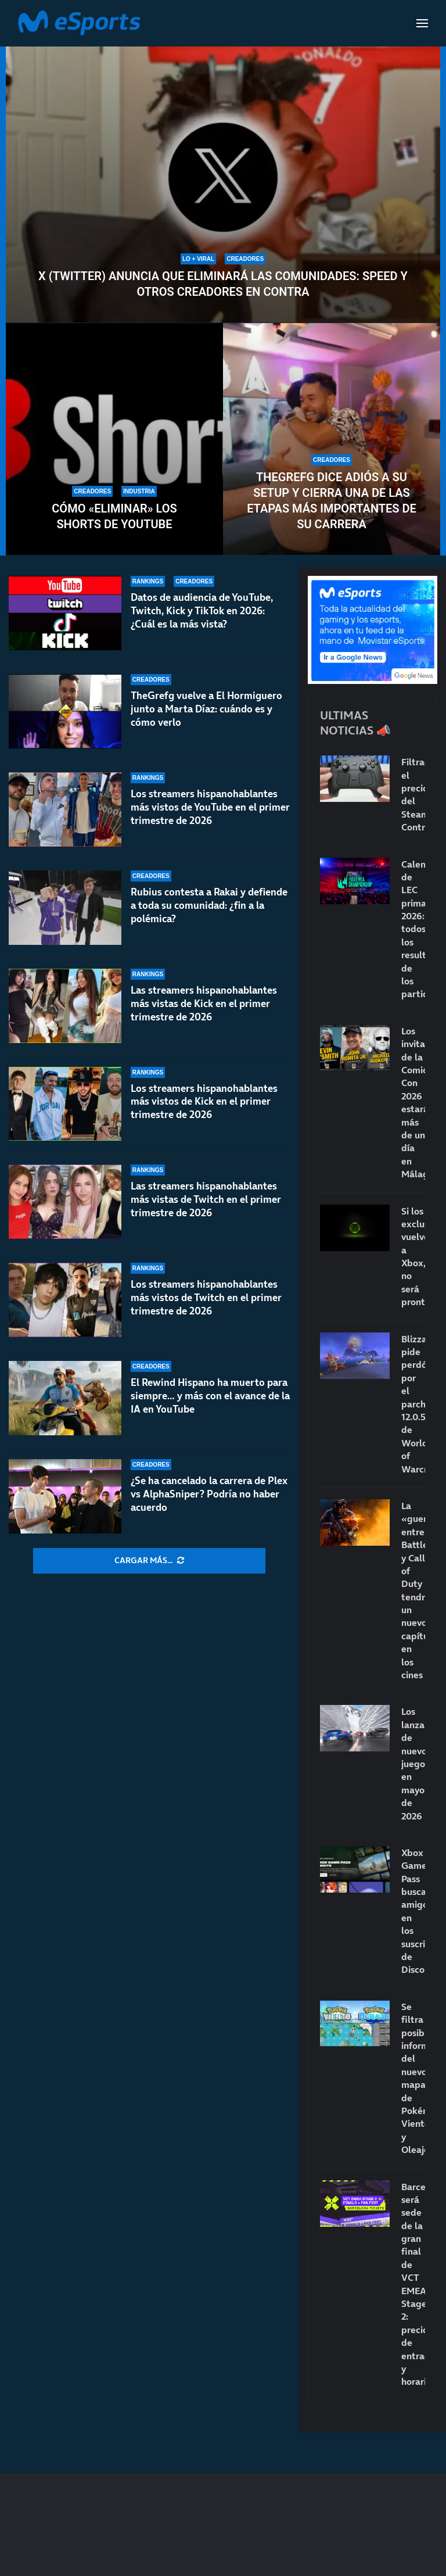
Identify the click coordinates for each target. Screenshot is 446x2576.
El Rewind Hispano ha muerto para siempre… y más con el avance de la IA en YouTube (210, 1402)
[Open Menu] (422, 23)
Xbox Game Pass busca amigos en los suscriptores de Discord (413, 1911)
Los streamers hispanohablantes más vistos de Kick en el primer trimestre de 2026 (204, 1104)
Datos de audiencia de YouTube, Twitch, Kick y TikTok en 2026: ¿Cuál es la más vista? (202, 610)
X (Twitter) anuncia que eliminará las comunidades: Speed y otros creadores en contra (223, 284)
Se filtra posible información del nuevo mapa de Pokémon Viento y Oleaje (413, 2078)
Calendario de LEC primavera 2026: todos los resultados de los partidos (413, 929)
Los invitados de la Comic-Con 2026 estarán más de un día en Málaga (413, 1102)
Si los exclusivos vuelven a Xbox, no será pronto (413, 1257)
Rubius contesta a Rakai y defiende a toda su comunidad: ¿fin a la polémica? (209, 905)
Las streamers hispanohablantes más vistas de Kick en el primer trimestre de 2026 (204, 1003)
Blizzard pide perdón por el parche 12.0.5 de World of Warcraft (413, 1403)
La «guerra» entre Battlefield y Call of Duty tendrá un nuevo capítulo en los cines (413, 1590)
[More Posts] (149, 1561)
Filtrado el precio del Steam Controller (413, 794)
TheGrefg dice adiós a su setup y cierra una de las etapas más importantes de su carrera (331, 500)
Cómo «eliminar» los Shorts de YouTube (114, 516)
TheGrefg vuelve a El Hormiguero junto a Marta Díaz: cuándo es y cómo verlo (206, 709)
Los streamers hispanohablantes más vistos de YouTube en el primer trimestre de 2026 (210, 807)
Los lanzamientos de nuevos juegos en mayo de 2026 (413, 1763)
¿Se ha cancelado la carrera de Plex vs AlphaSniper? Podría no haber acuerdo (209, 1494)
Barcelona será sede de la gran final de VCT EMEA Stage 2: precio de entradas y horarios (413, 2284)
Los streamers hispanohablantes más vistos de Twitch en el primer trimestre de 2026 (206, 1305)
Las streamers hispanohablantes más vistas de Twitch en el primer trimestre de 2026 (206, 1212)
